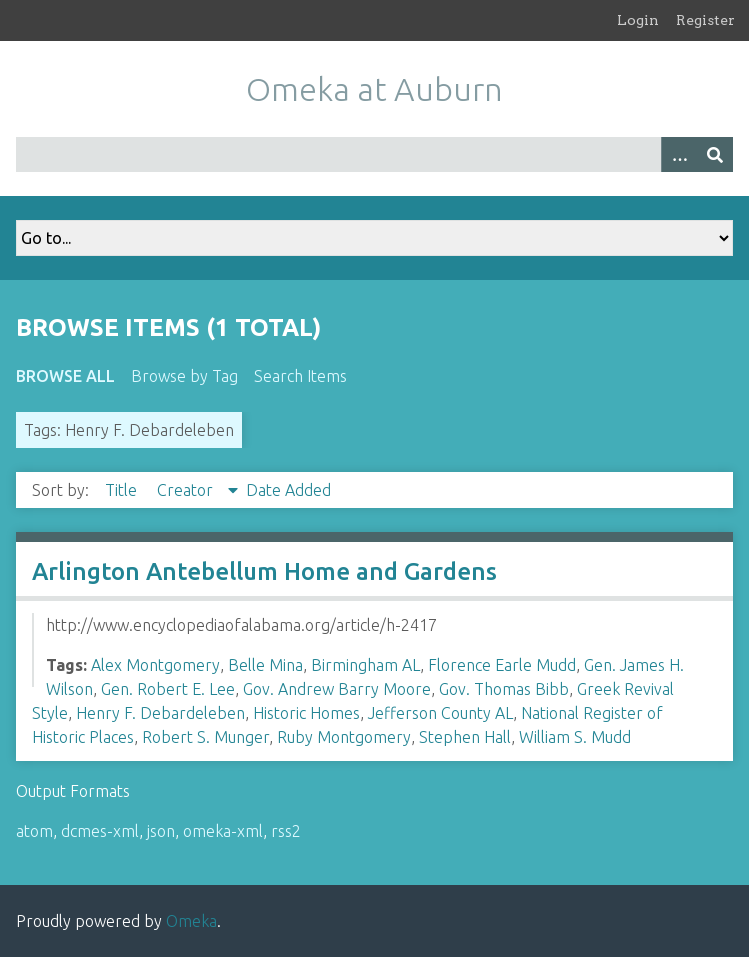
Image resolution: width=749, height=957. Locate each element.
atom (34, 831)
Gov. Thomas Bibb (504, 689)
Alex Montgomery (155, 665)
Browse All (65, 376)
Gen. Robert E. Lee (168, 689)
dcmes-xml (100, 831)
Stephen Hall (465, 737)
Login (638, 20)
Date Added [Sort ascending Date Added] (288, 490)
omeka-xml (223, 831)
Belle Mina (265, 665)
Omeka (191, 921)
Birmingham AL (365, 665)
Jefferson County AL (440, 713)
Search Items (300, 376)
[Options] (679, 154)
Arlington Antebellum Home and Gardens (264, 571)
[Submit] (715, 154)
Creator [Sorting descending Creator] (187, 490)
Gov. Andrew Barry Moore (337, 689)
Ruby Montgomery (344, 737)
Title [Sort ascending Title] (123, 490)
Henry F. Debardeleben (160, 713)
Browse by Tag (184, 376)
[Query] (374, 154)
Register (705, 20)
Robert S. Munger (205, 737)
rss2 (286, 831)
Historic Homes (306, 713)
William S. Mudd (575, 737)
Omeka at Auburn (374, 89)
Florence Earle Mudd (502, 665)
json (161, 831)
